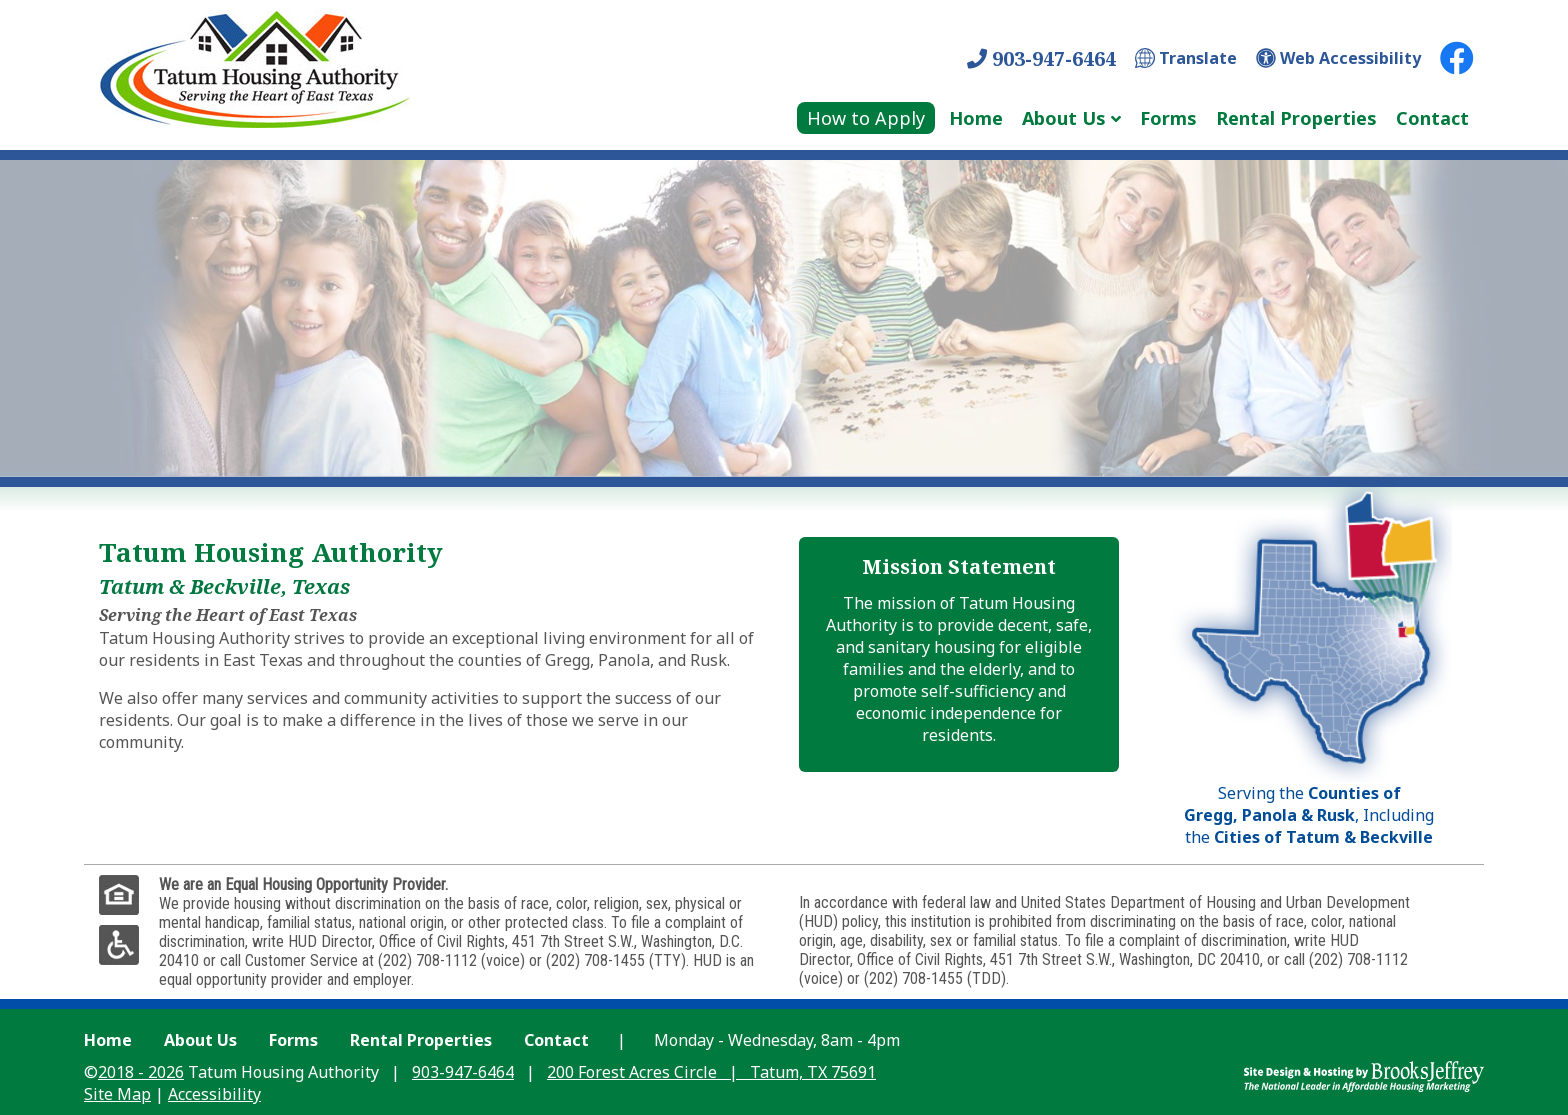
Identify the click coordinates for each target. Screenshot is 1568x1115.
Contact (1432, 118)
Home (976, 118)
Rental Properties (1296, 118)
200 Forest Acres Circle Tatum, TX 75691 (711, 1072)
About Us (200, 1040)
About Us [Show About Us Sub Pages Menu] (1064, 118)
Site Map (117, 1094)
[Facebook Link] (1457, 58)
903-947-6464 (1041, 58)
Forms (1168, 118)
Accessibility (214, 1094)
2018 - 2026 (141, 1072)
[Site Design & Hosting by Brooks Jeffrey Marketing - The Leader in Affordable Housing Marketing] (1364, 1075)
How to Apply (866, 118)
